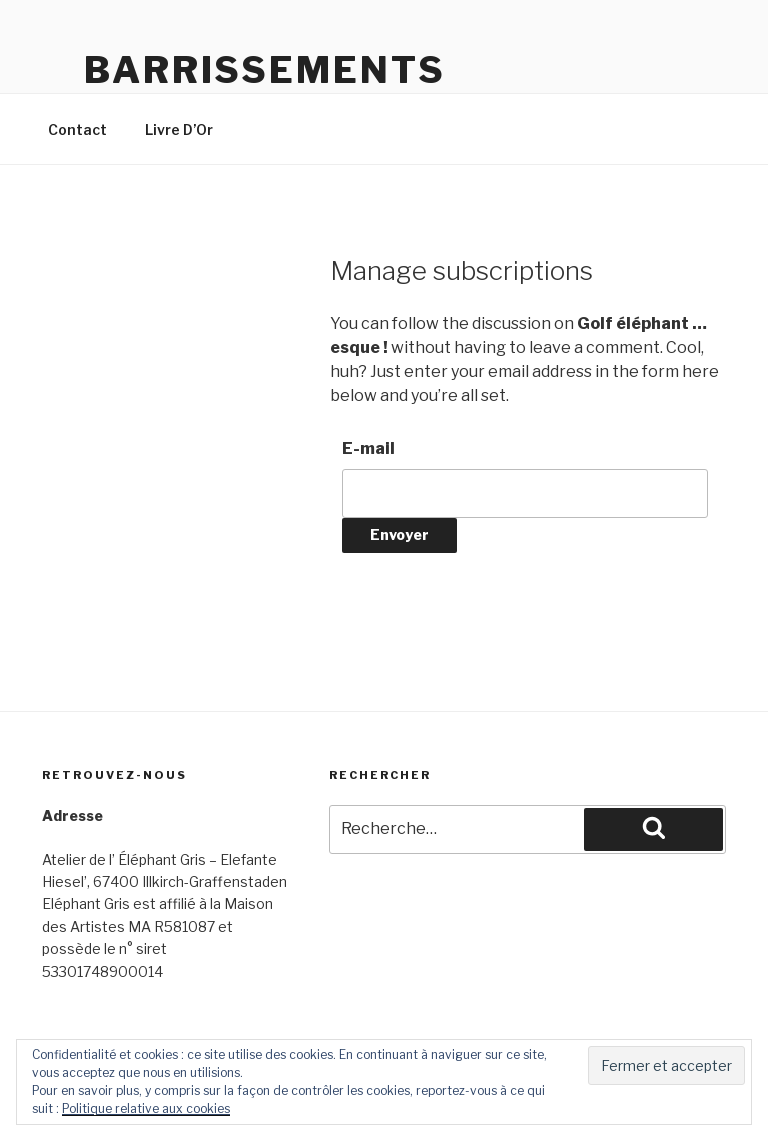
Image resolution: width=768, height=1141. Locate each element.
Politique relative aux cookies (146, 1108)
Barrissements (264, 70)
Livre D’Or (179, 129)
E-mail (368, 448)
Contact (77, 129)
